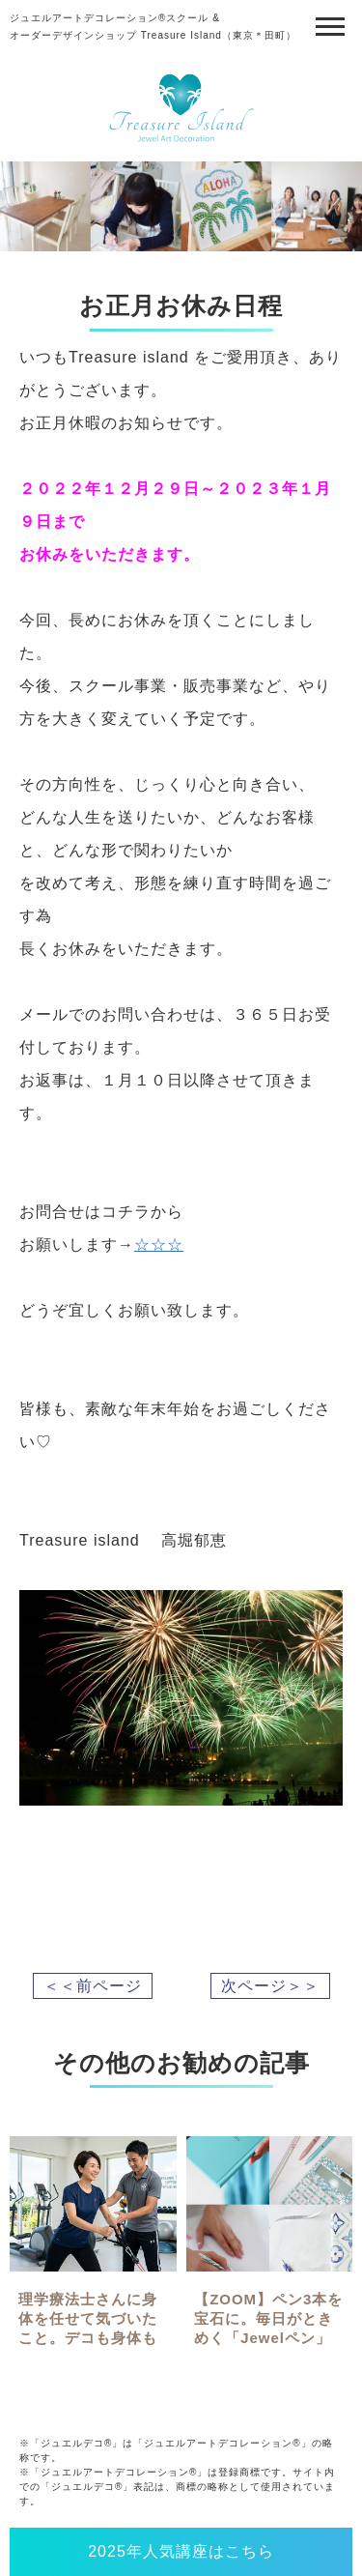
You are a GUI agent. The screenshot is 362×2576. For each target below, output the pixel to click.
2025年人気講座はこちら (181, 2551)
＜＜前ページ (92, 1986)
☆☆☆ (158, 1244)
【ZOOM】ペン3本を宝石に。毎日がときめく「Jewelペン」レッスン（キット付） (268, 2338)
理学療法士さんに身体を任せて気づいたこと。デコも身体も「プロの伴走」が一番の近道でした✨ (87, 2338)
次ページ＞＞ (270, 1986)
